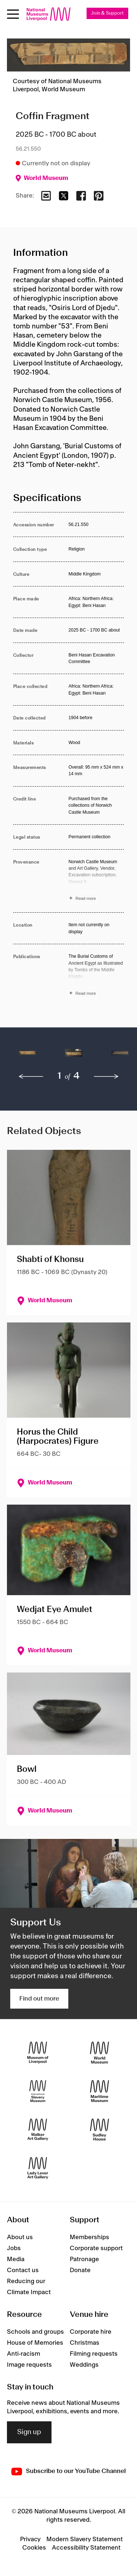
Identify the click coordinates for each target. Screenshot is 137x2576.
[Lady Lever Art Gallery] (38, 2168)
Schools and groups (35, 2332)
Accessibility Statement (86, 2547)
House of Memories (35, 2343)
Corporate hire (90, 2332)
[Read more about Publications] (96, 975)
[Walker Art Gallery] (38, 2130)
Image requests (29, 2365)
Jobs (14, 2248)
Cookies (34, 2547)
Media (15, 2259)
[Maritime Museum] (99, 2091)
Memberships (89, 2237)
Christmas (84, 2343)
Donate (80, 2270)
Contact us (23, 2270)
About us (20, 2237)
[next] (106, 1076)
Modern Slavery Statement (84, 2539)
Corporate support (96, 2248)
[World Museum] (99, 2053)
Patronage (84, 2259)
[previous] (31, 1076)
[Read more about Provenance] (96, 881)
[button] (27, 1057)
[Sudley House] (99, 2130)
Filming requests (94, 2354)
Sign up (29, 2432)
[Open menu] (13, 14)
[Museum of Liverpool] (38, 2053)
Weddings (84, 2365)
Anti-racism (23, 2354)
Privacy (30, 2539)
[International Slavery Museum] (38, 2091)
